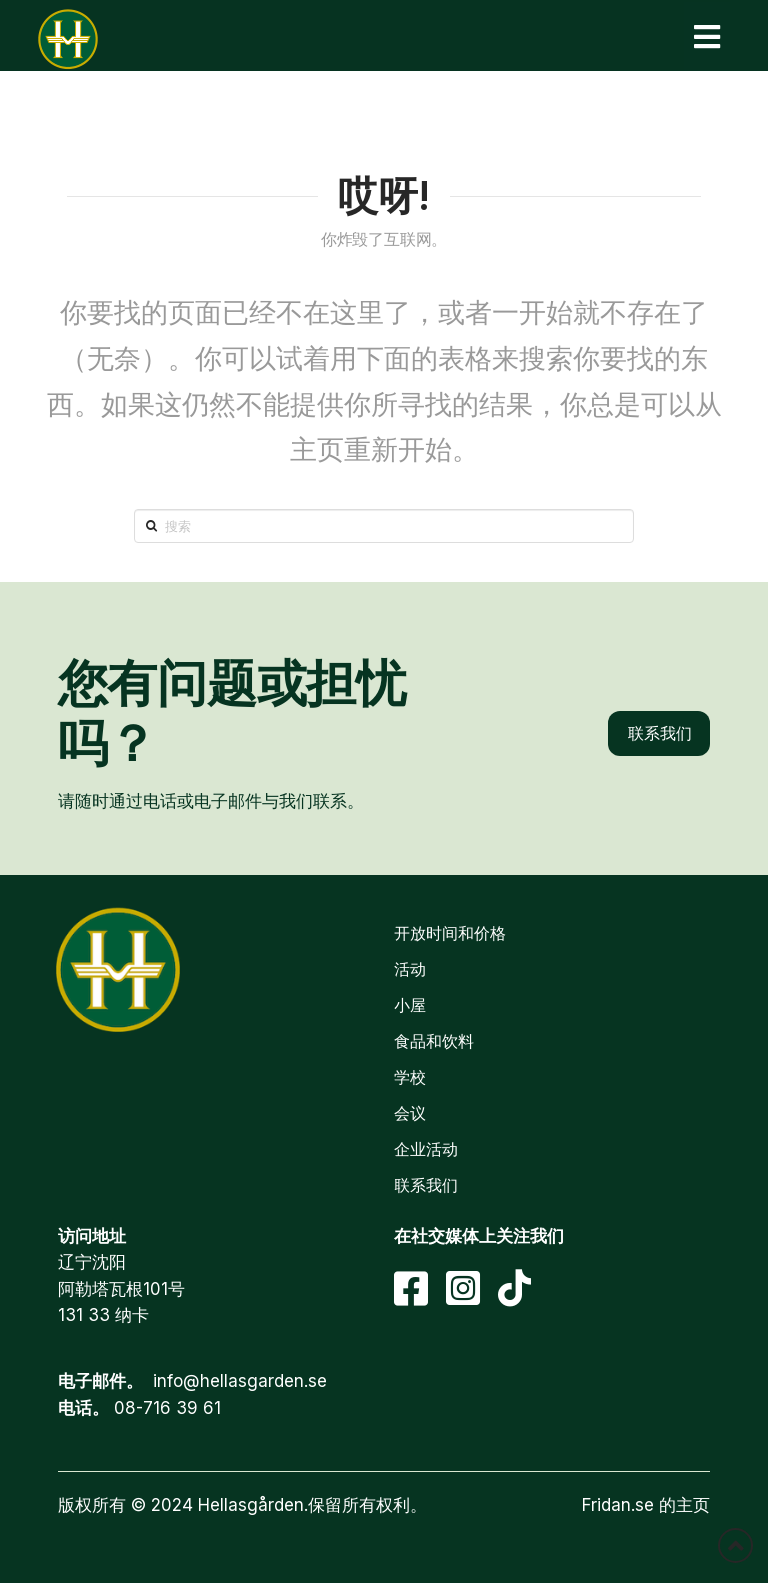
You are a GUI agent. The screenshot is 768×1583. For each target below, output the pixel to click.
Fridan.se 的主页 (646, 1505)
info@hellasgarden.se (240, 1381)
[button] (707, 36)
